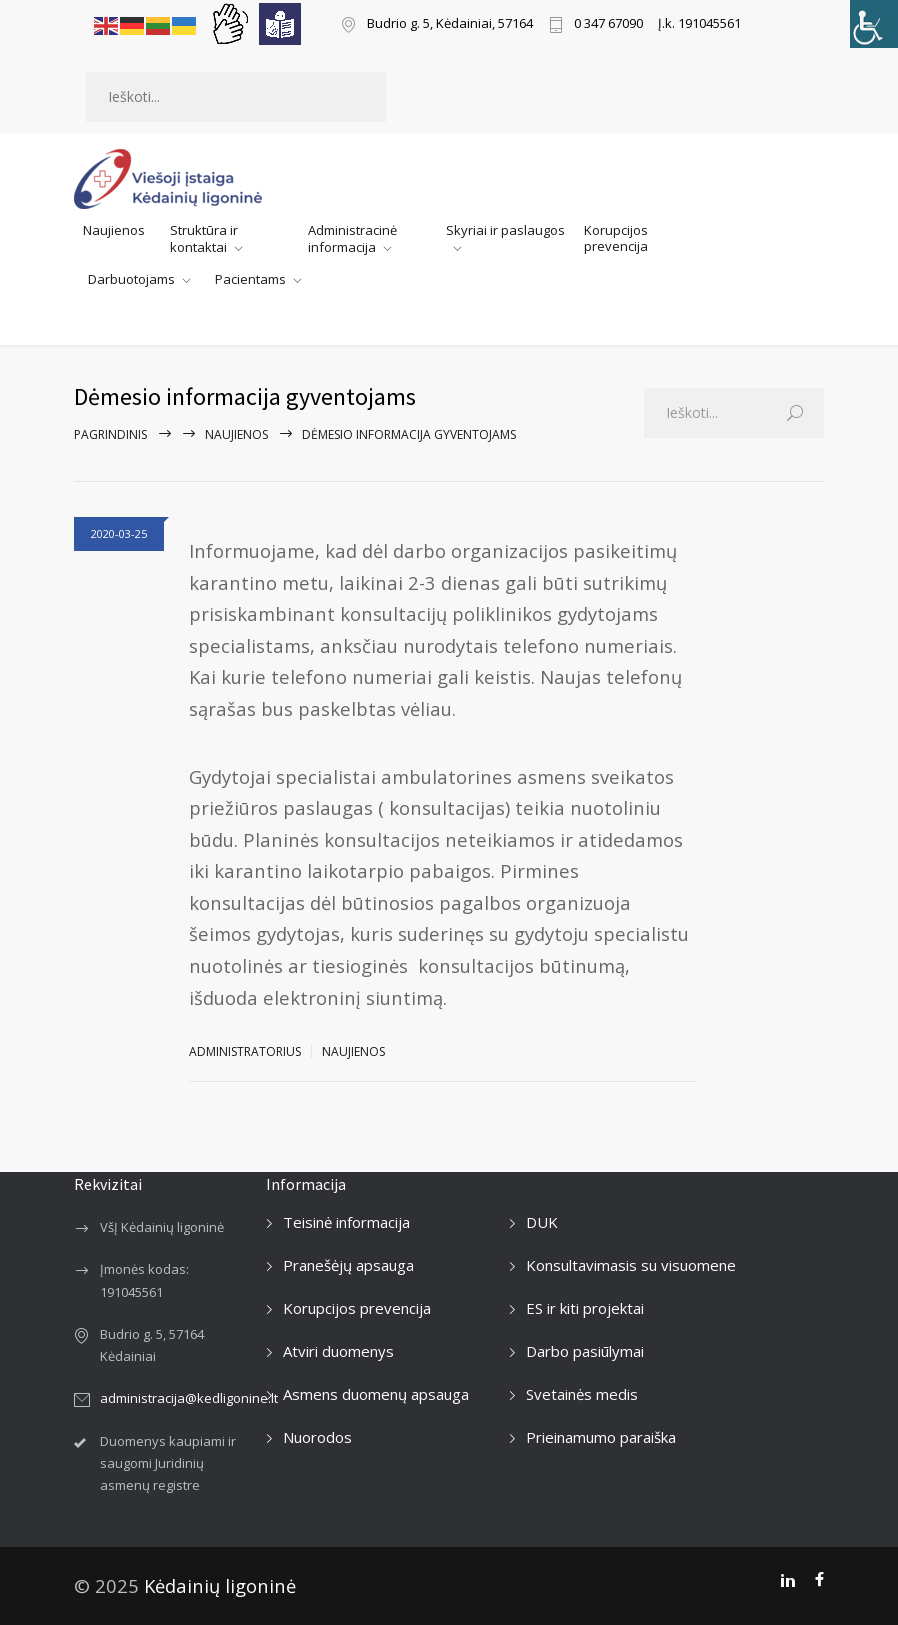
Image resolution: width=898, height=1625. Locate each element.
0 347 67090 (608, 24)
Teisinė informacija (346, 1222)
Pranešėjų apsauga (348, 1265)
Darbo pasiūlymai (585, 1351)
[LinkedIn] (787, 1580)
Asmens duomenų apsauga (376, 1394)
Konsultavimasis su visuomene (631, 1265)
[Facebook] (819, 1580)
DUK (542, 1222)
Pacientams (250, 280)
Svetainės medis (582, 1394)
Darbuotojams (131, 280)
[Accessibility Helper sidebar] (874, 24)
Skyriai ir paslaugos (505, 230)
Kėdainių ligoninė (220, 1585)
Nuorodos (317, 1437)
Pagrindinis (110, 434)
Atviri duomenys (338, 1351)
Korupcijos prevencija (616, 238)
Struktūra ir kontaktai (204, 238)
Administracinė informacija (352, 238)
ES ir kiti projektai (585, 1308)
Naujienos (114, 230)
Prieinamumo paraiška (601, 1437)
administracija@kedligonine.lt (189, 1398)
